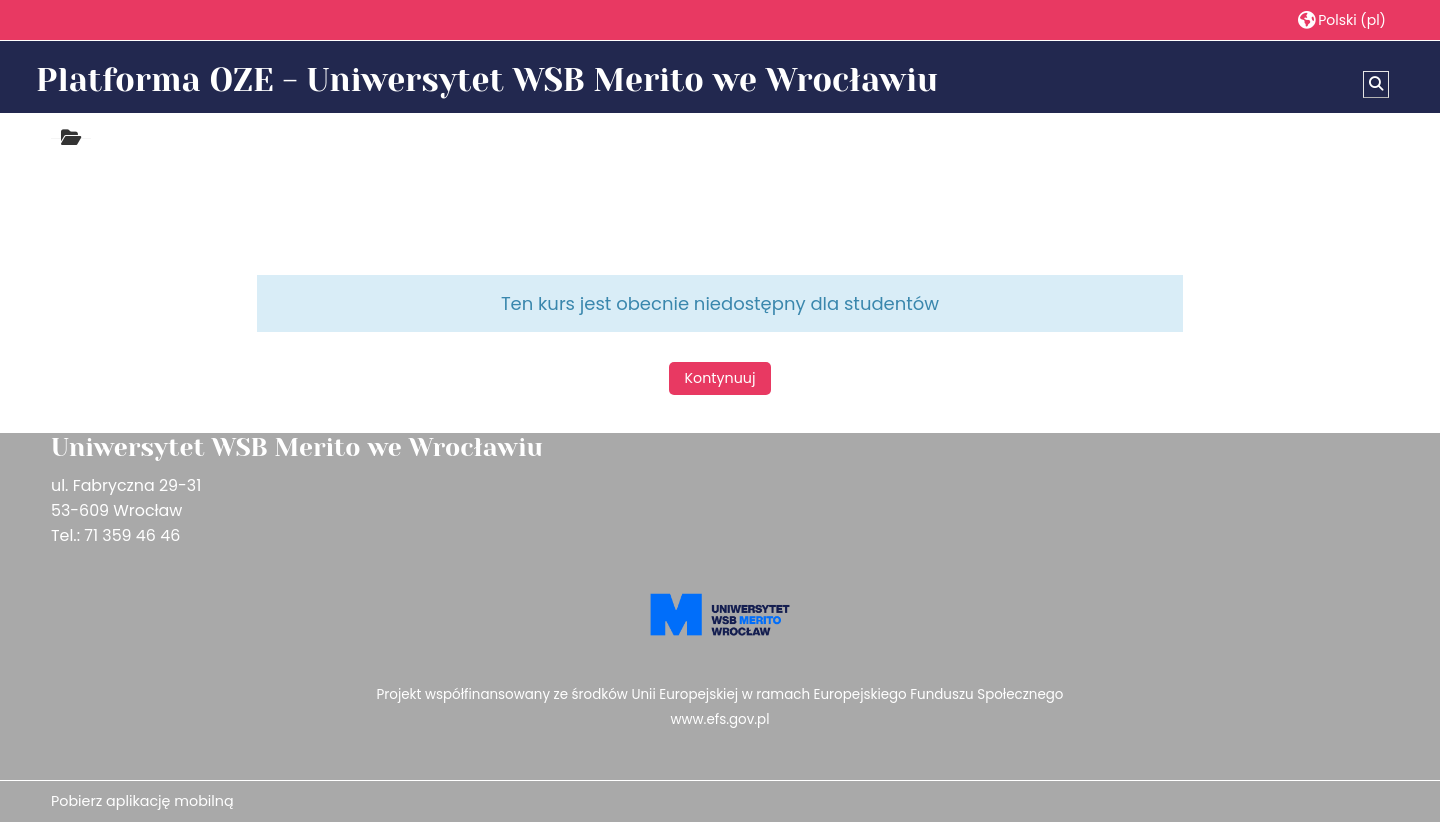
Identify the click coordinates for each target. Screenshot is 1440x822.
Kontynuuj (720, 378)
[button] (1342, 19)
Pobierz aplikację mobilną (142, 801)
